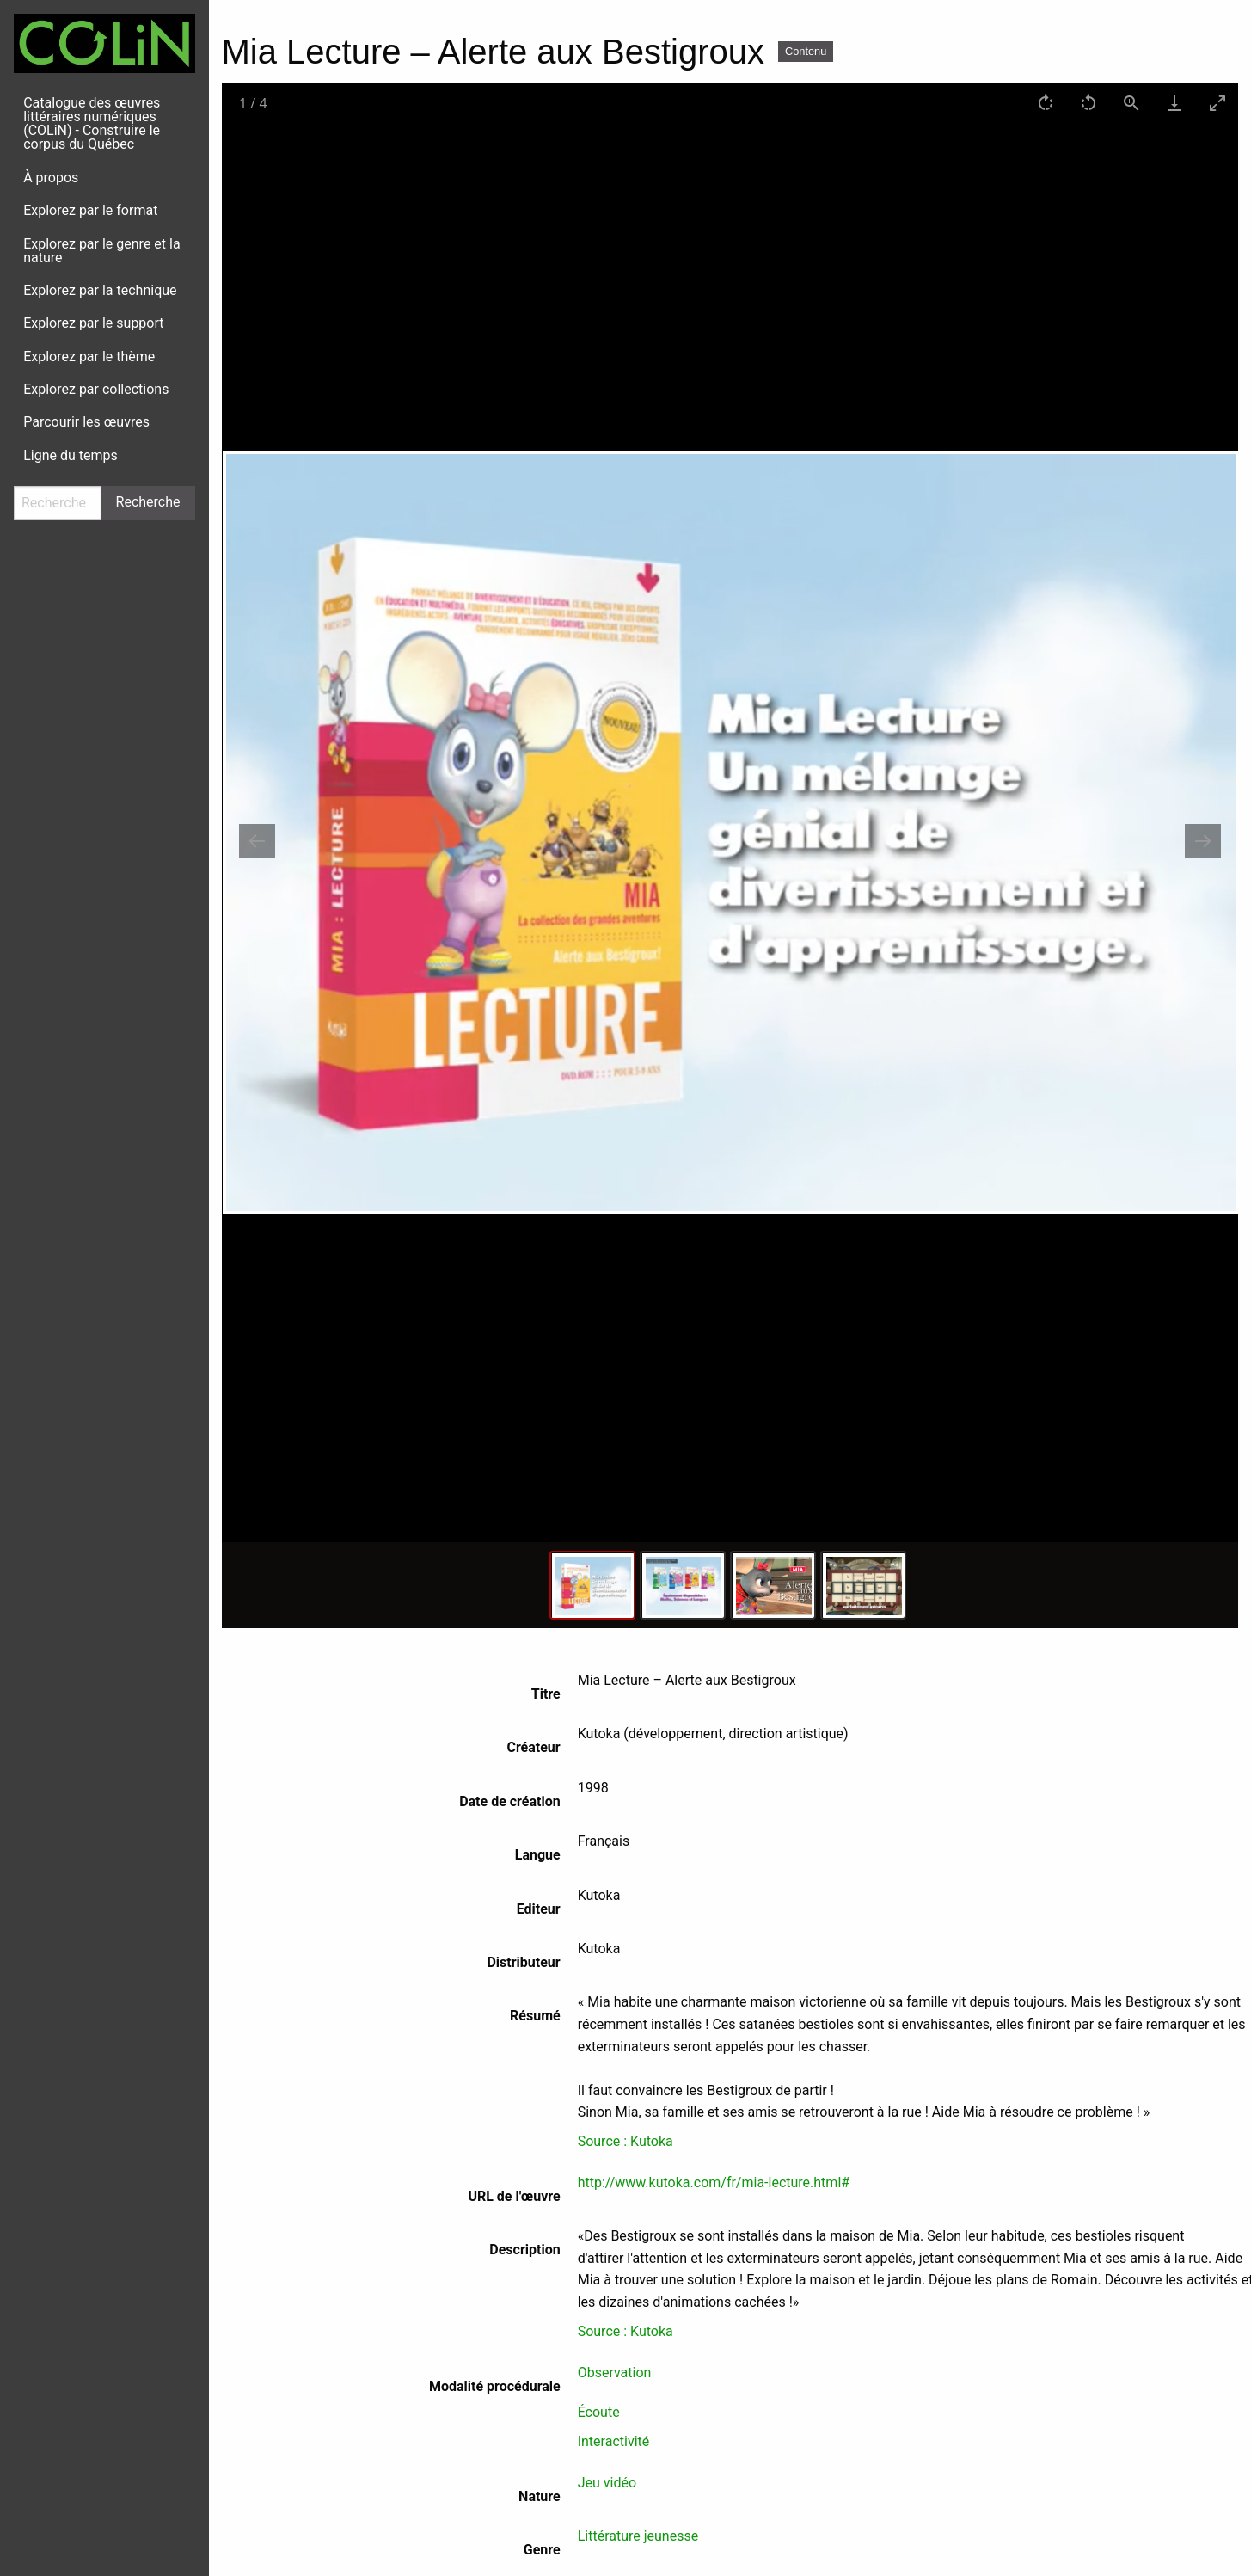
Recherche (148, 502)
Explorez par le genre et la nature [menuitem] (101, 251)
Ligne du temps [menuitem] (70, 455)
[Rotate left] (1087, 103)
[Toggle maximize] (1216, 103)
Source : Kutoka (625, 2141)
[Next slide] (1203, 841)
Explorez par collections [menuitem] (96, 389)
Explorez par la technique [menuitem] (99, 290)
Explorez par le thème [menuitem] (89, 356)
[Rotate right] (1044, 103)
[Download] (1173, 103)
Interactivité (614, 2441)
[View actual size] (1130, 103)
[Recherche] (57, 503)
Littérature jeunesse (638, 2536)
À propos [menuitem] (50, 177)
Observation (615, 2372)
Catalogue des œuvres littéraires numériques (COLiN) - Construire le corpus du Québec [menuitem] (91, 123)
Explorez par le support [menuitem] (93, 323)
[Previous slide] (257, 841)
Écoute (599, 2412)
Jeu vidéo (607, 2483)
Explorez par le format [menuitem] (90, 210)
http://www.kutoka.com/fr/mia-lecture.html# (713, 2182)
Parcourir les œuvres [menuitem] (86, 422)
